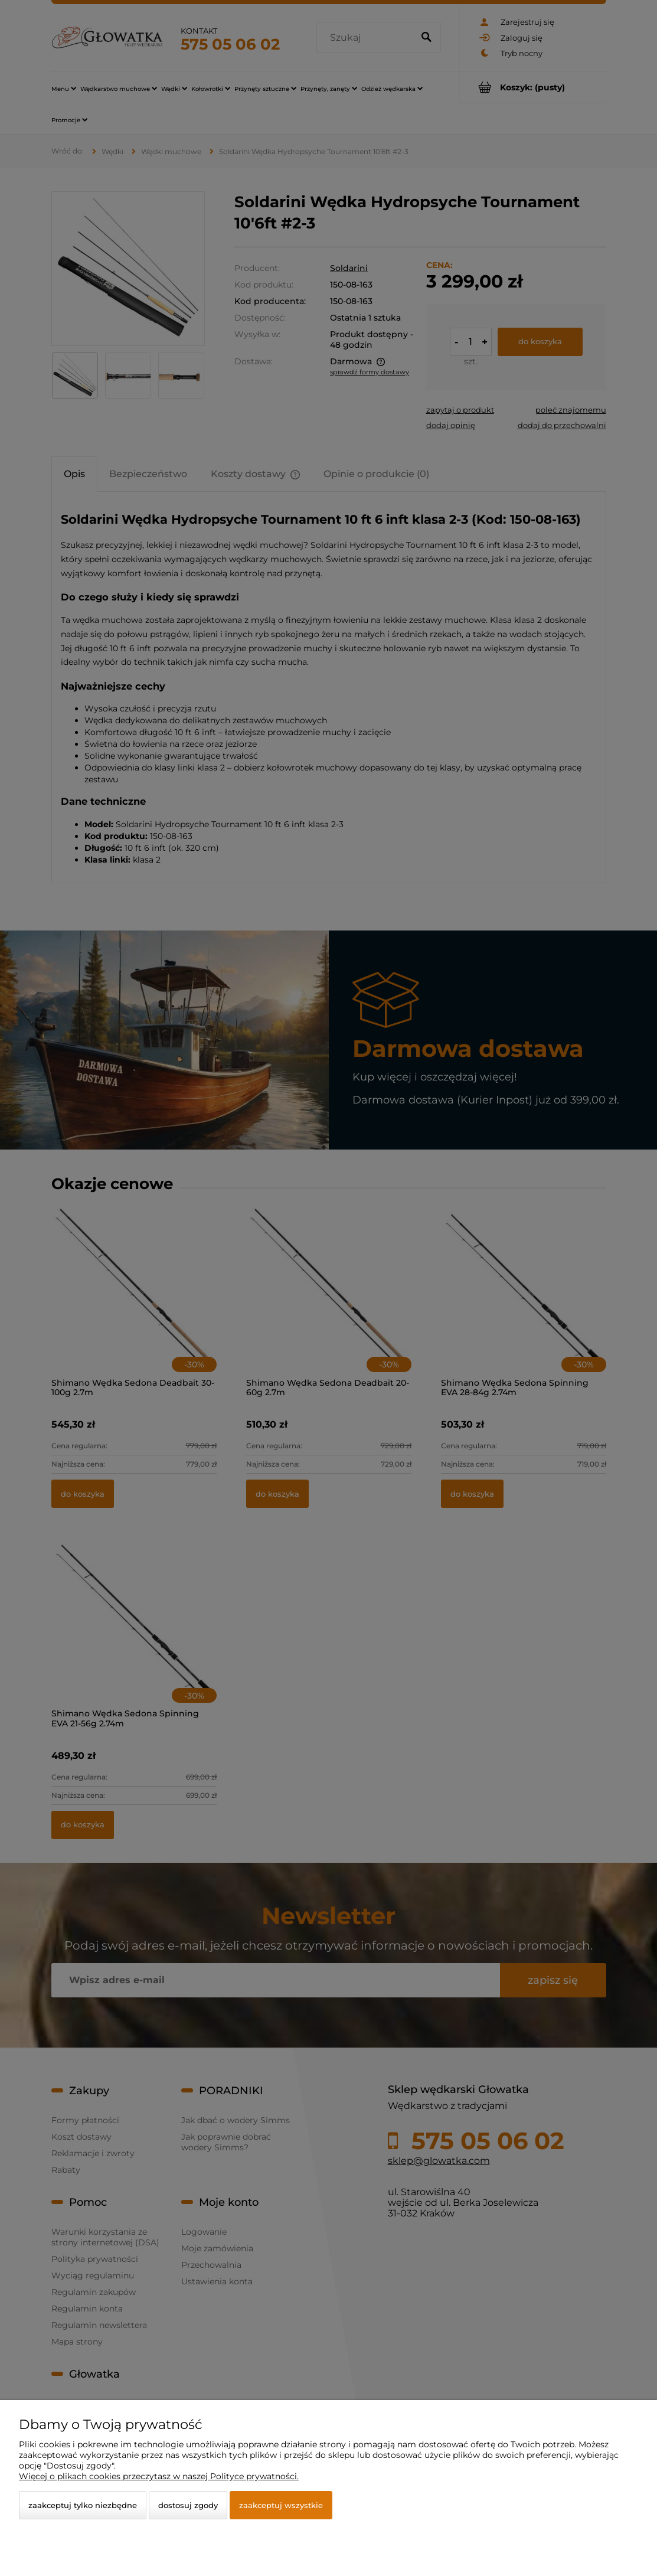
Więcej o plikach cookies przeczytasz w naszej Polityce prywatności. (159, 2476)
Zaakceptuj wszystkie (281, 2505)
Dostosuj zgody (188, 2505)
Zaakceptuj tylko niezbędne (82, 2505)
